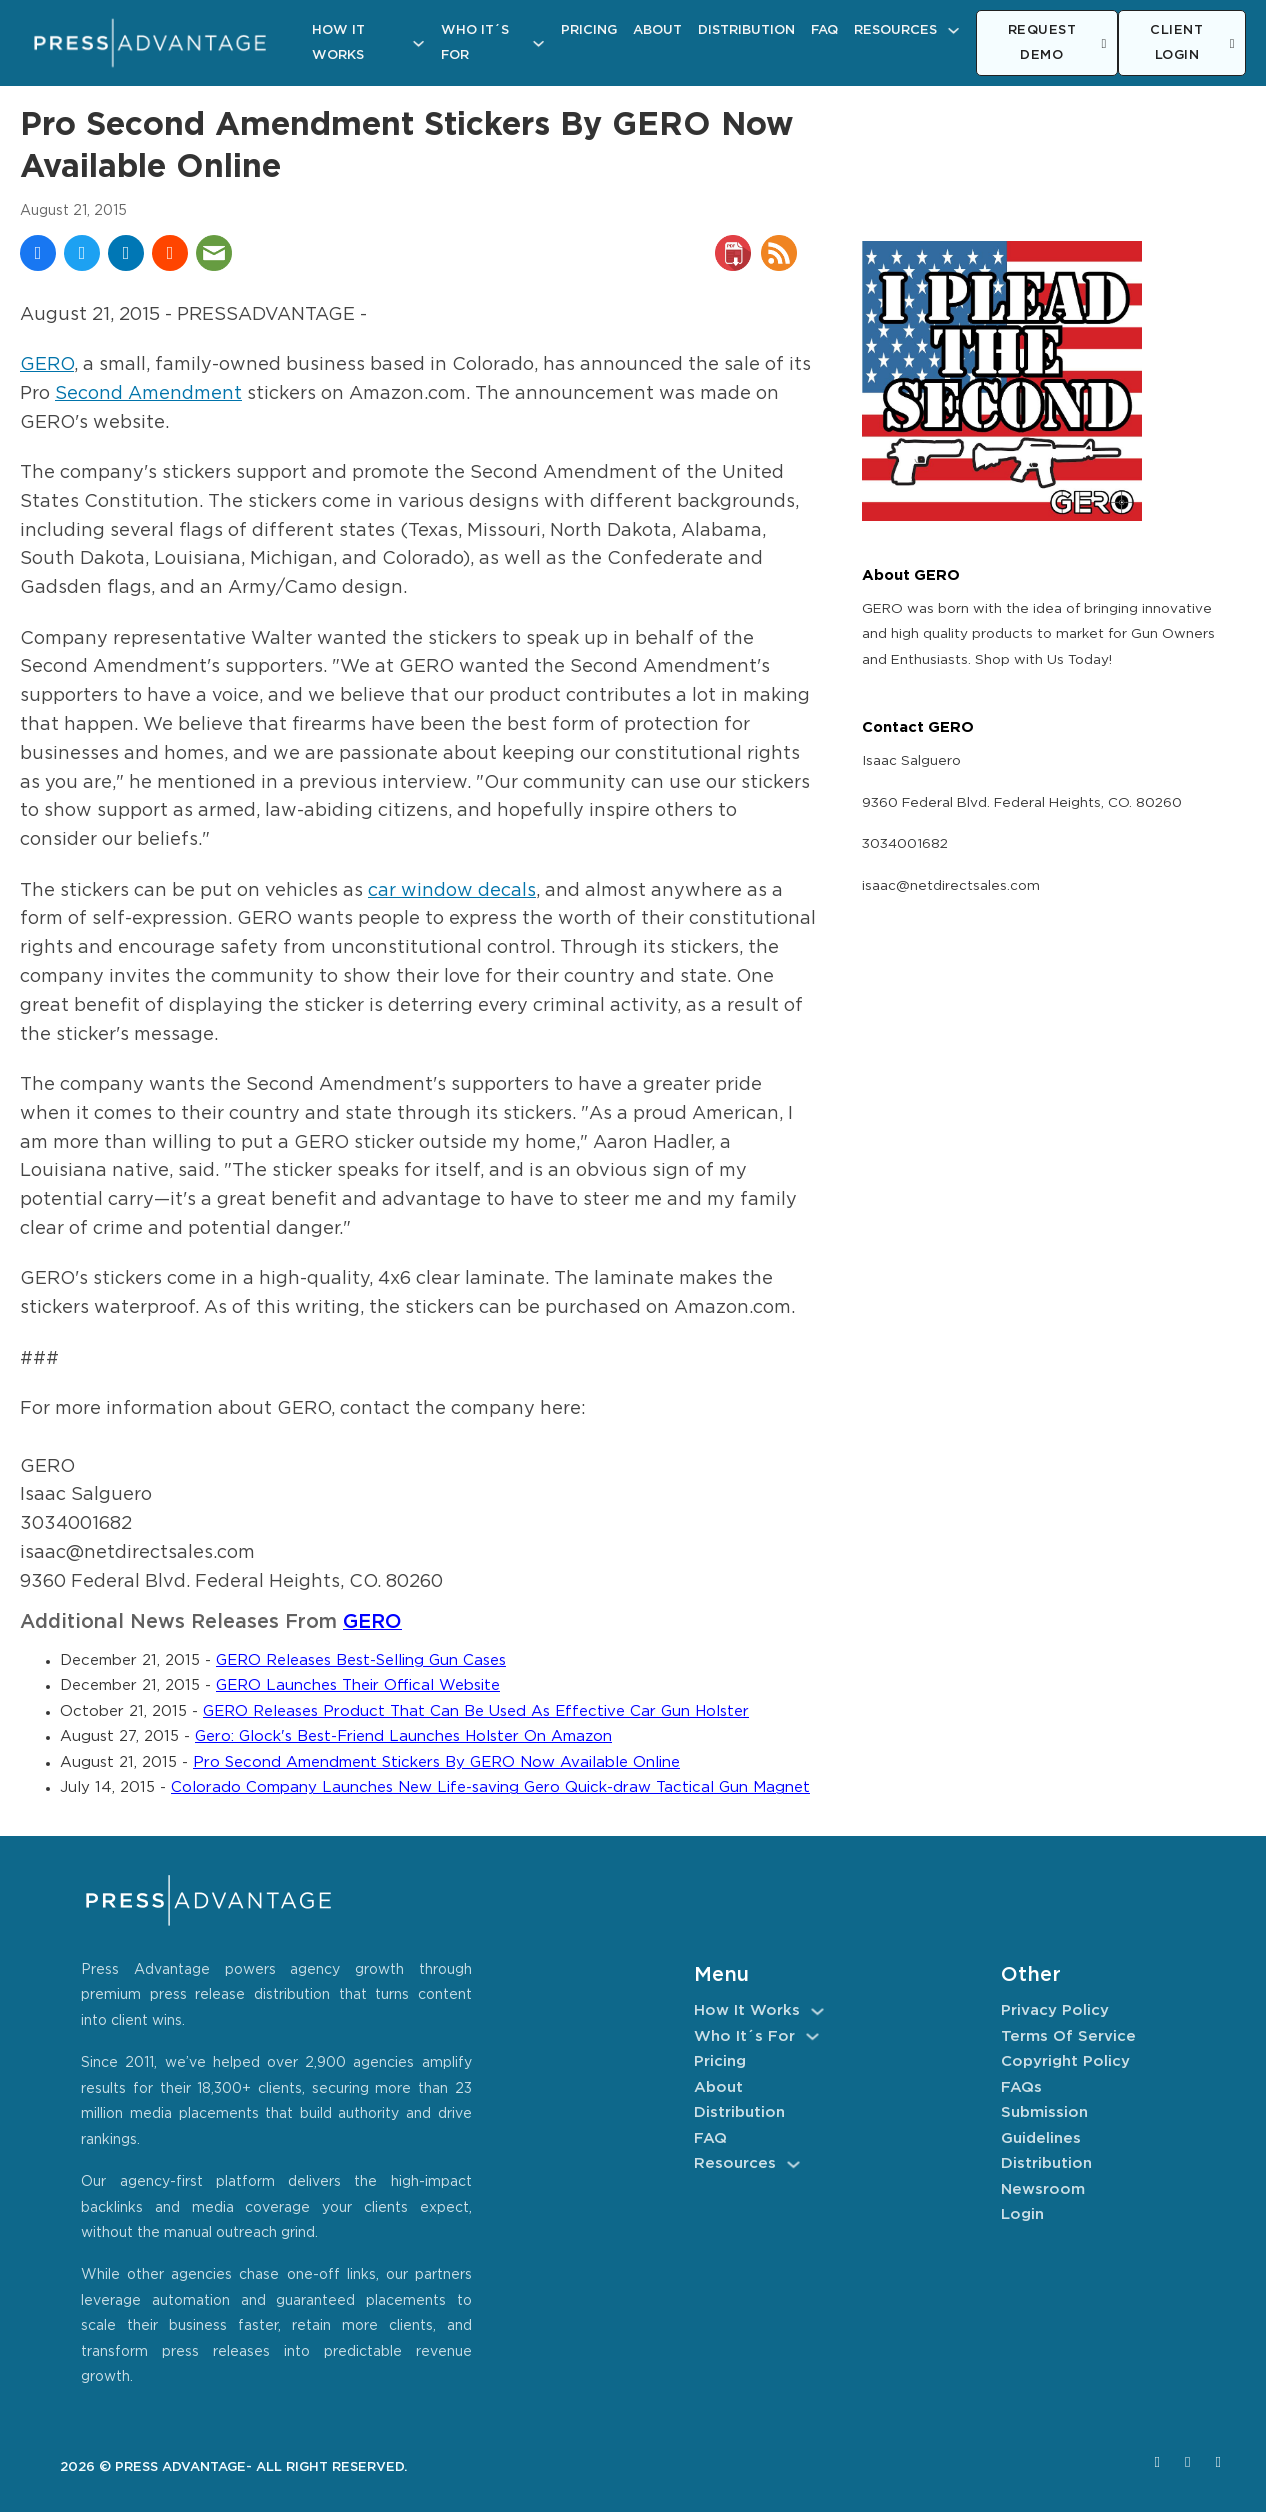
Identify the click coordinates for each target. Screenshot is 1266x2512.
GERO (47, 365)
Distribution (746, 30)
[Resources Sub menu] (953, 30)
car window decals (452, 891)
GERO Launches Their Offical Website (358, 1685)
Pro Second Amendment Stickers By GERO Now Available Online (436, 1762)
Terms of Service (1068, 2036)
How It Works (338, 43)
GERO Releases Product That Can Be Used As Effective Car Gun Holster (476, 1711)
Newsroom (1043, 2189)
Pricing (589, 30)
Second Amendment (148, 394)
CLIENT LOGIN (1192, 43)
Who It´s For (475, 43)
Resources (895, 30)
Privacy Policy (1055, 2010)
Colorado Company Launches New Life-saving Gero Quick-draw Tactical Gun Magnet (490, 1787)
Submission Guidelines (1044, 2125)
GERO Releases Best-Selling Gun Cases (361, 1660)
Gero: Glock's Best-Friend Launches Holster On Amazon (403, 1736)
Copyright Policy (1065, 2061)
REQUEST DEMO (1057, 43)
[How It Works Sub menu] (418, 43)
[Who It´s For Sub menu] (538, 43)
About (657, 30)
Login (1022, 2214)
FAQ (824, 30)
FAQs (1021, 2087)
